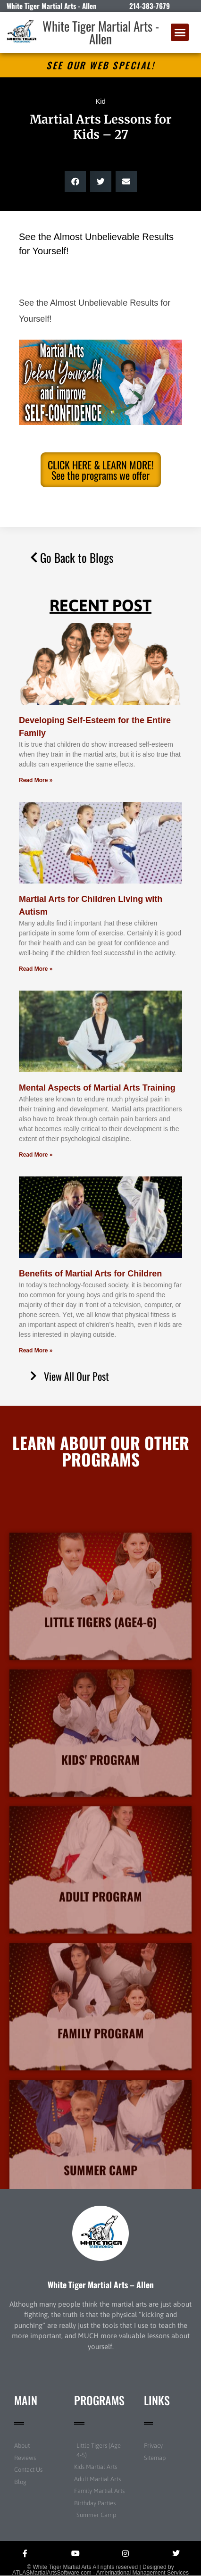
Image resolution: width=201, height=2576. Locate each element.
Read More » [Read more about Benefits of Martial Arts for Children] (35, 1350)
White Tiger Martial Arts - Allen (100, 32)
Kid (100, 101)
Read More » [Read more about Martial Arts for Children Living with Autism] (35, 969)
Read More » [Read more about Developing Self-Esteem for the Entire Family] (35, 780)
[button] (180, 33)
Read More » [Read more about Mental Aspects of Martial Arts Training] (35, 1154)
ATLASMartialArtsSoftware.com (52, 2572)
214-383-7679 (149, 5)
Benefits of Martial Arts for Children (90, 1273)
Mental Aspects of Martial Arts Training (97, 1087)
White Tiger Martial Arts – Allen (101, 2284)
